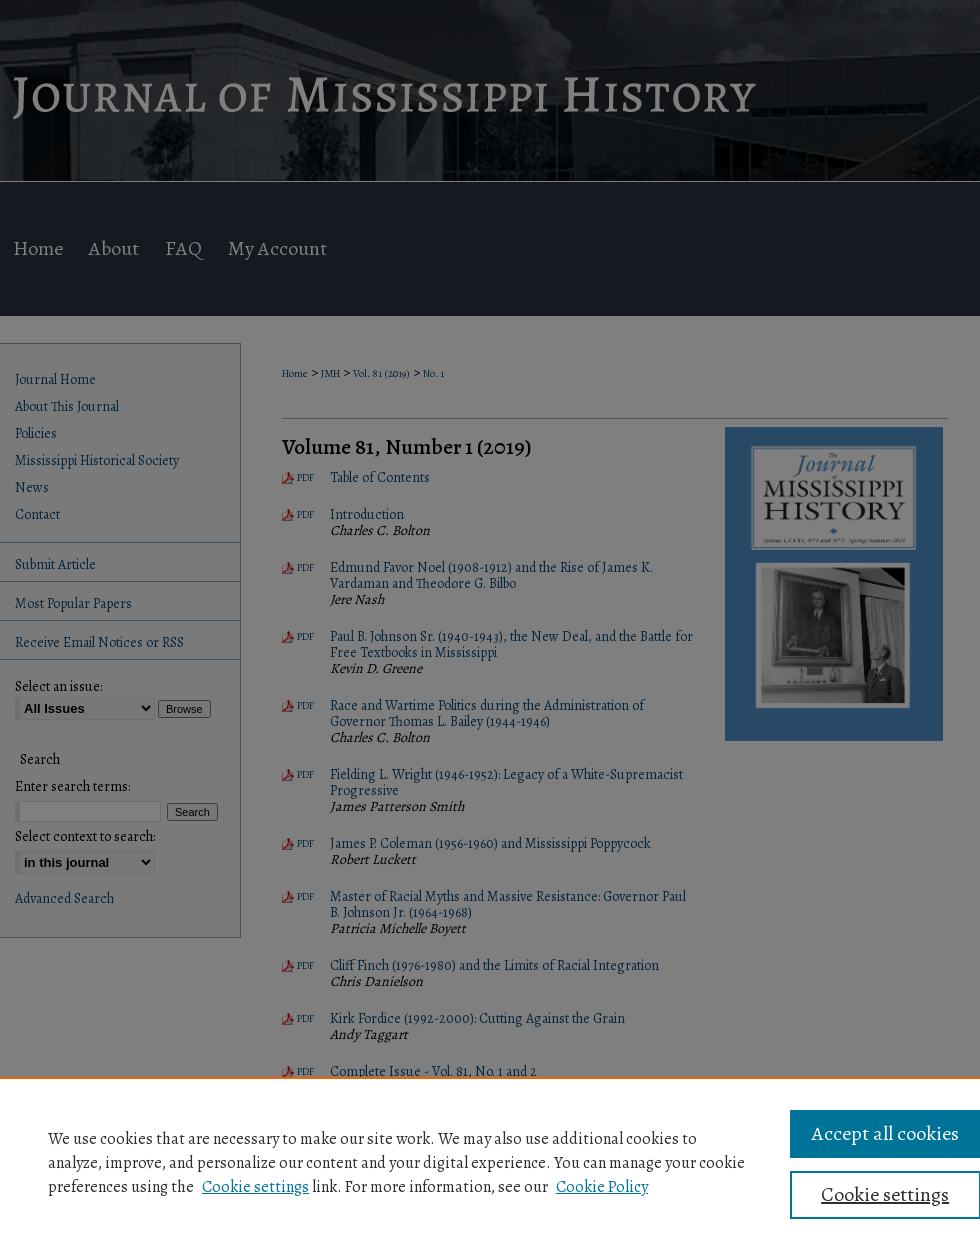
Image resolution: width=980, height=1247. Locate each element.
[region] (490, 1162)
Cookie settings (255, 1187)
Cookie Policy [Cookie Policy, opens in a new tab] (602, 1187)
